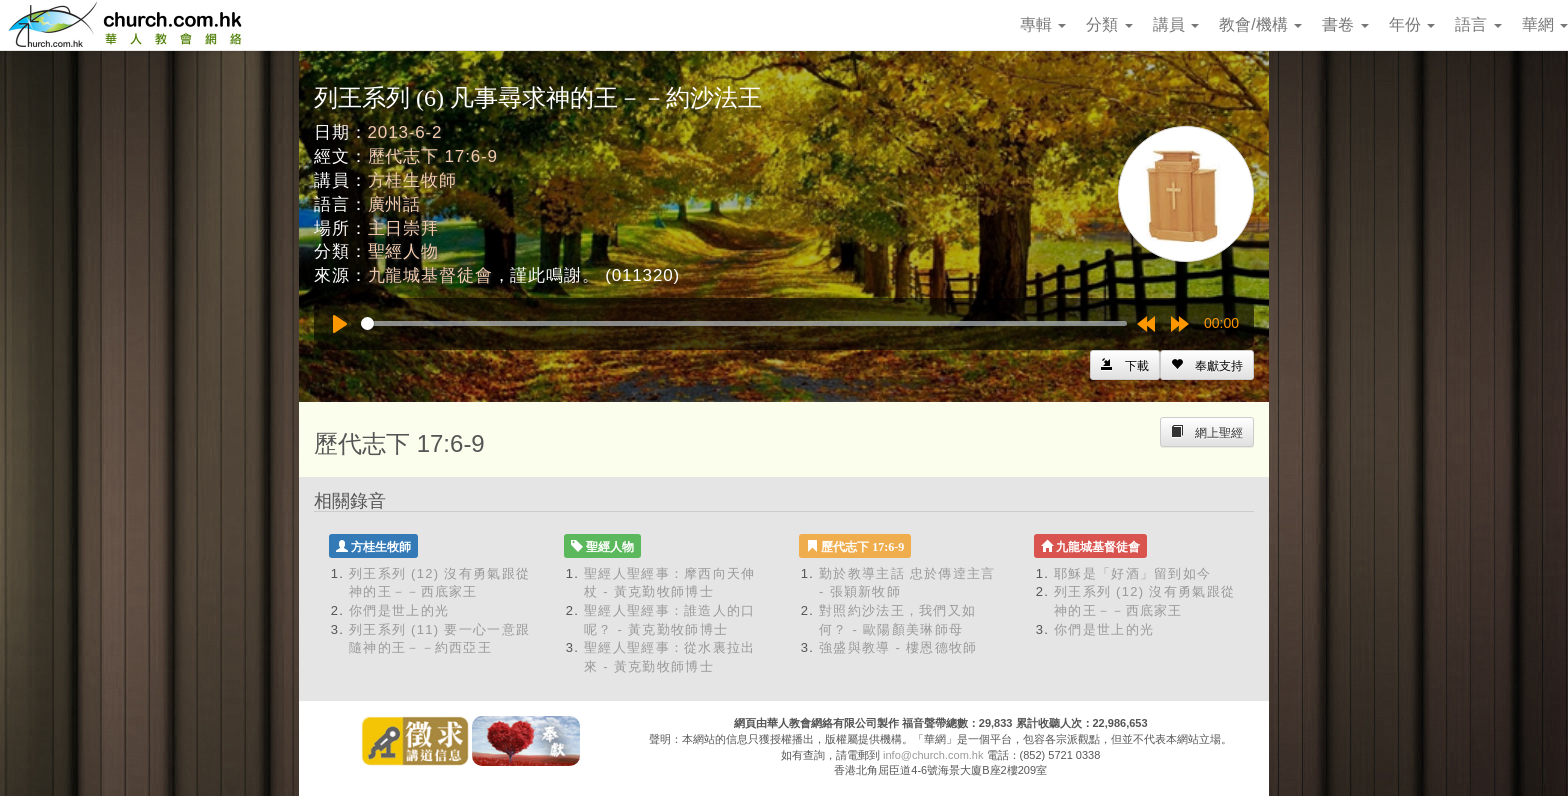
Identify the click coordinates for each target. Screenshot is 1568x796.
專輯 (1043, 24)
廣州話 (395, 204)
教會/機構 (1260, 24)
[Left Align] (1207, 365)
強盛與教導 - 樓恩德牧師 (898, 647)
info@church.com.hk (933, 755)
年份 (1412, 24)
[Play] (340, 324)
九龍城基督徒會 (430, 275)
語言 (1478, 24)
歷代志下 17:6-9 (433, 156)
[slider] (744, 323)
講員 (1176, 24)
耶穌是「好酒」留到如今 (1132, 573)
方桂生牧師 (412, 180)
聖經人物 (403, 251)
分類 (1109, 24)
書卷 (1345, 24)
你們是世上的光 (399, 610)
